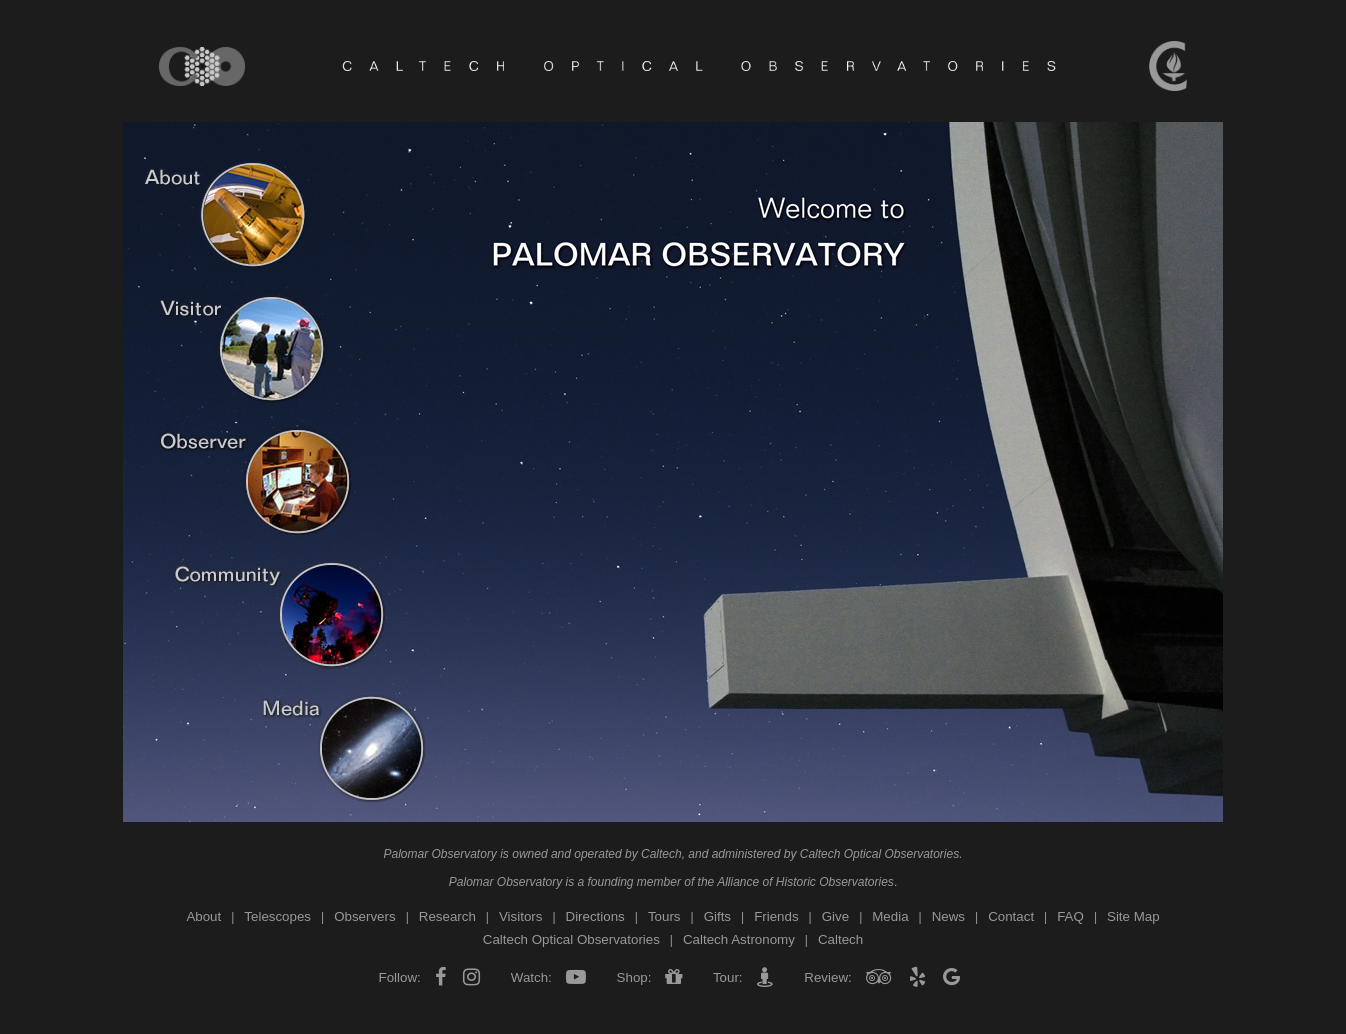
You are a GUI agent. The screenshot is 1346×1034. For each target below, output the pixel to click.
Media (890, 916)
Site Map (1133, 916)
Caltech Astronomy (739, 939)
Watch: (531, 977)
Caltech (661, 854)
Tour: (727, 977)
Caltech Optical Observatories (879, 854)
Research (447, 916)
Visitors (520, 916)
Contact (1011, 916)
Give (835, 916)
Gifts (717, 916)
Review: (828, 977)
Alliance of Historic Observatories (805, 882)
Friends (776, 916)
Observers (364, 916)
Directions (595, 916)
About (203, 916)
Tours (664, 916)
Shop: (634, 977)
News (948, 916)
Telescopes (277, 916)
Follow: (402, 977)
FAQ (1070, 916)
